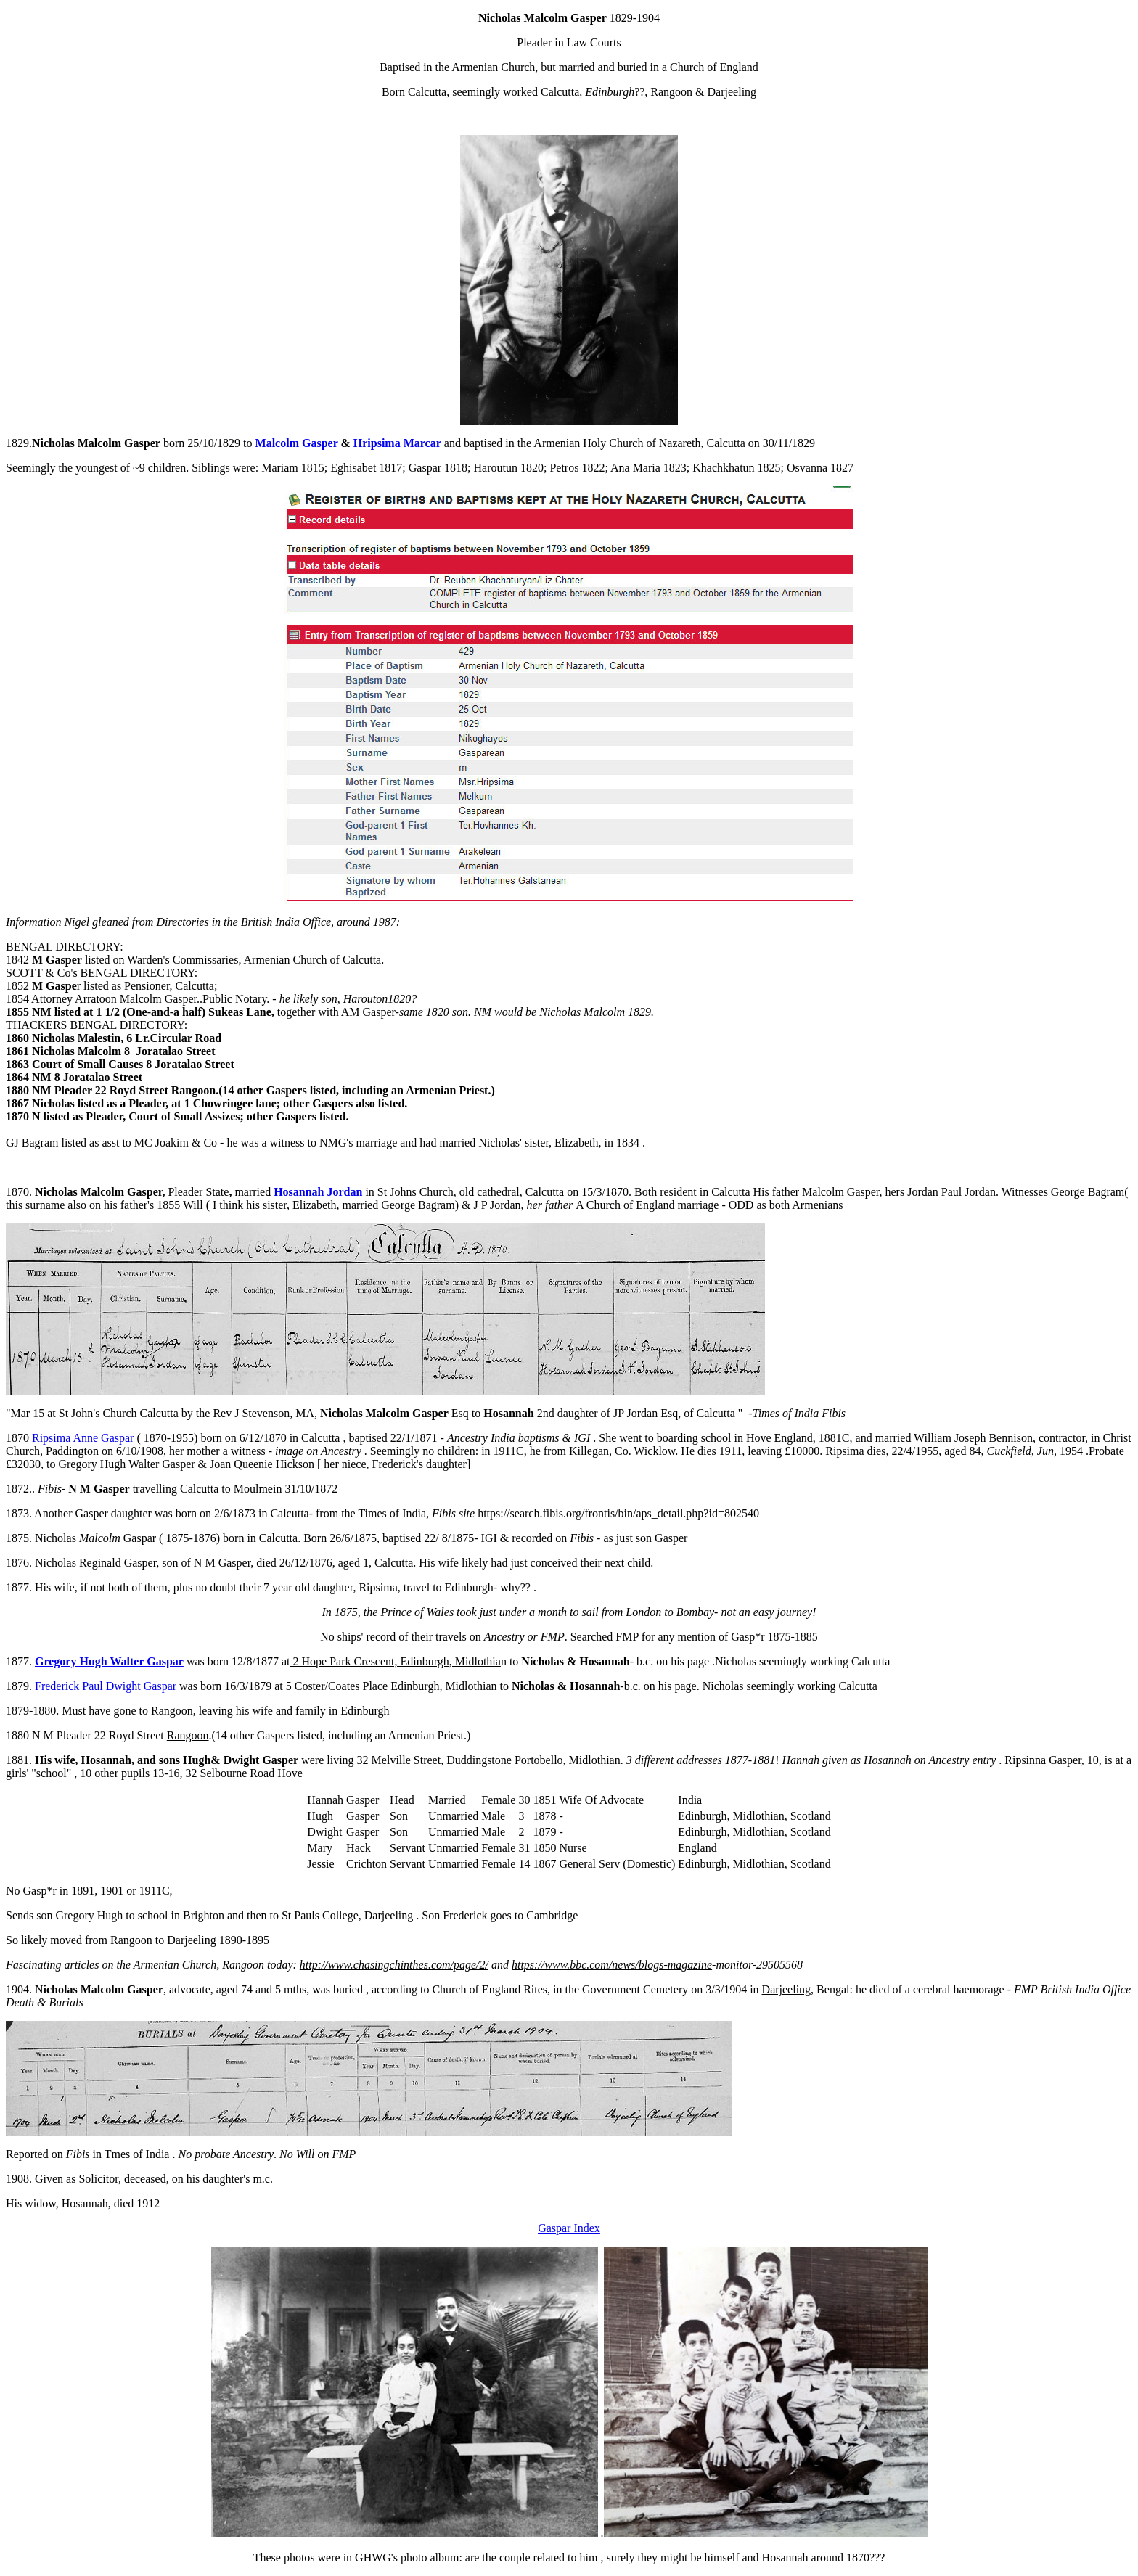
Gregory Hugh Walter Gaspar (109, 1661)
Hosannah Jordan (319, 1192)
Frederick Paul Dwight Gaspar (107, 1686)
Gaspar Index (569, 2228)
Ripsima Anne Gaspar (82, 1438)
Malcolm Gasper (296, 443)
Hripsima (377, 443)
